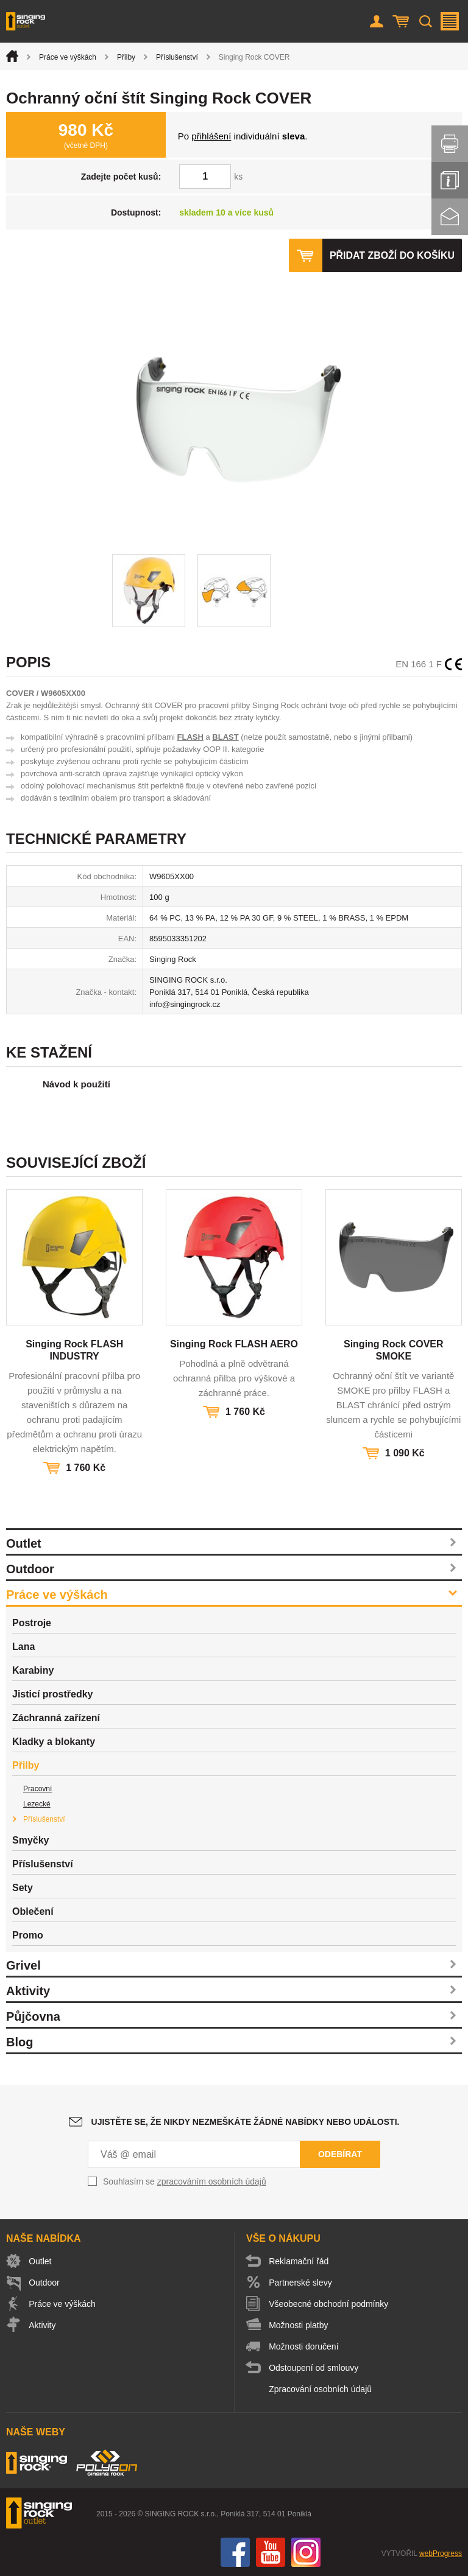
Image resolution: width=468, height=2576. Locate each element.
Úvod (12, 56)
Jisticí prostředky (52, 1694)
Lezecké (37, 1804)
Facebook (235, 2552)
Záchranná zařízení (56, 1718)
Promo (27, 1935)
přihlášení (211, 136)
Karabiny (33, 1670)
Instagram (306, 2552)
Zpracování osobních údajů (320, 2389)
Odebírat (340, 2154)
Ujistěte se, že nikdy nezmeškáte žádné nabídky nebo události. (245, 2122)
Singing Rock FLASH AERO (234, 1344)
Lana (23, 1646)
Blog (19, 2042)
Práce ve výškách (67, 57)
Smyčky (30, 1840)
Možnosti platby (298, 2325)
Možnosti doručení (304, 2346)
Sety (22, 1888)
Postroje (31, 1623)
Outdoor (30, 1569)
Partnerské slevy (300, 2282)
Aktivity (28, 1991)
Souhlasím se (184, 2181)
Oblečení (33, 1911)
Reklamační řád (299, 2261)
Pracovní (37, 1789)
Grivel (23, 1965)
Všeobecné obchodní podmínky (329, 2304)
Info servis (449, 180)
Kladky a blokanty (53, 1741)
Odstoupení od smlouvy (314, 2368)
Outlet (23, 1543)
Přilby (126, 57)
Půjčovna (33, 2016)
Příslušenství (177, 57)
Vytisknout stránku (449, 143)
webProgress (440, 2553)
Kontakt (449, 216)
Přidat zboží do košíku (392, 255)
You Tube (270, 2552)
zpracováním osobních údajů (211, 2181)
